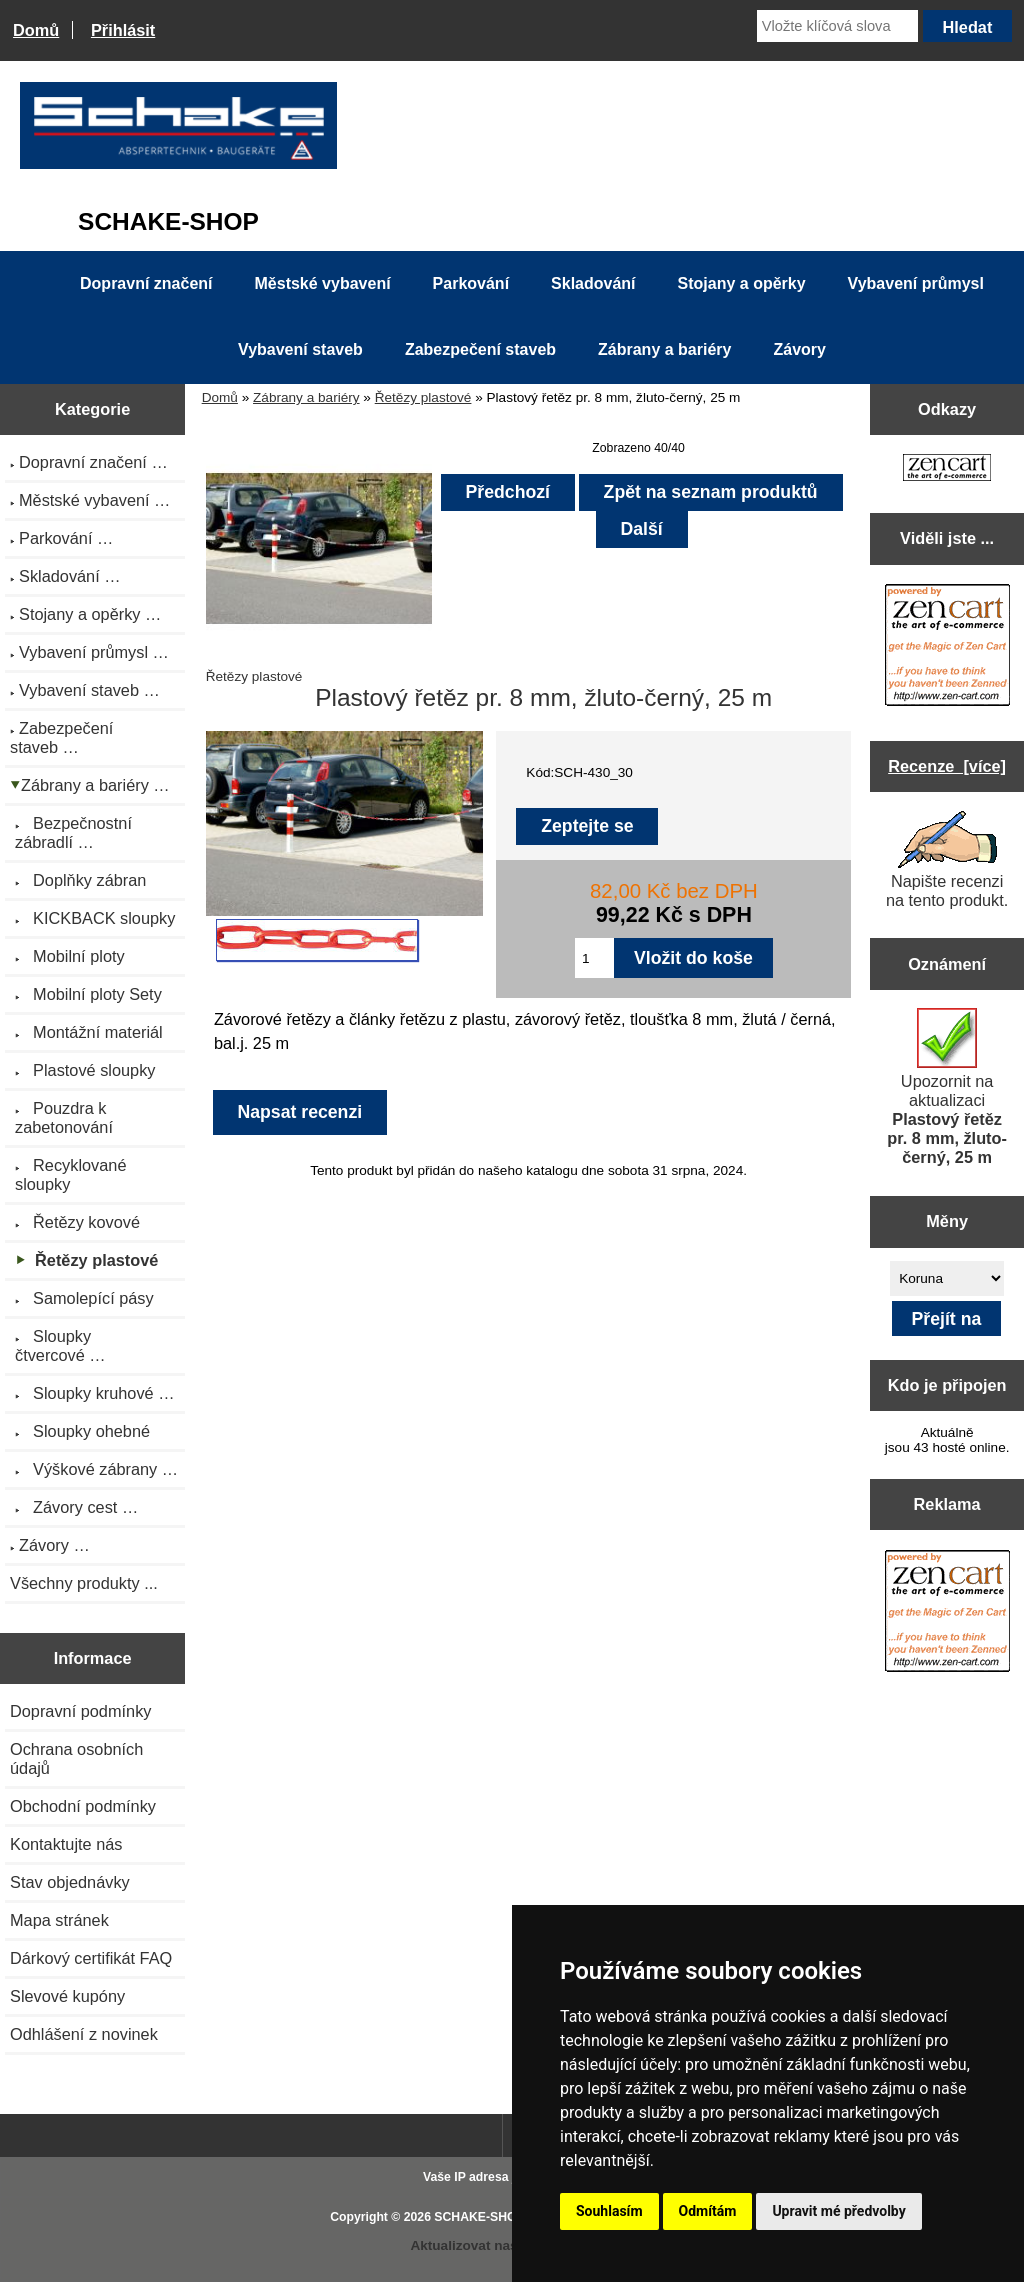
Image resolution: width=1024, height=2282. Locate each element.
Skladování (593, 283)
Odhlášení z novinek (84, 2034)
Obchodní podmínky (83, 1806)
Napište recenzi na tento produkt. (947, 860)
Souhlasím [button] (609, 2211)
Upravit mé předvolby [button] (838, 2211)
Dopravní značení (146, 283)
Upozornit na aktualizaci (947, 1087)
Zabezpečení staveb (480, 349)
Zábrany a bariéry (306, 397)
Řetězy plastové (423, 397)
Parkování (471, 283)
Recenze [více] (947, 766)
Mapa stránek (59, 1920)
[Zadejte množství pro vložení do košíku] (594, 958)
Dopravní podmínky (80, 1711)
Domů (36, 30)
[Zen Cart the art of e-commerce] (947, 469)
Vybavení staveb (300, 349)
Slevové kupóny (67, 1996)
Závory (799, 349)
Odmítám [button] (708, 2211)
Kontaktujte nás (66, 1844)
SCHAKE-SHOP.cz (486, 2217)
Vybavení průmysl (916, 283)
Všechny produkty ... (84, 1583)
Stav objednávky (70, 1882)
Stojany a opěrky (742, 283)
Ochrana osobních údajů (76, 1758)
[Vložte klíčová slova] (837, 26)
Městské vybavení (323, 283)
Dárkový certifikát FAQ (91, 1958)
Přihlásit (123, 30)
